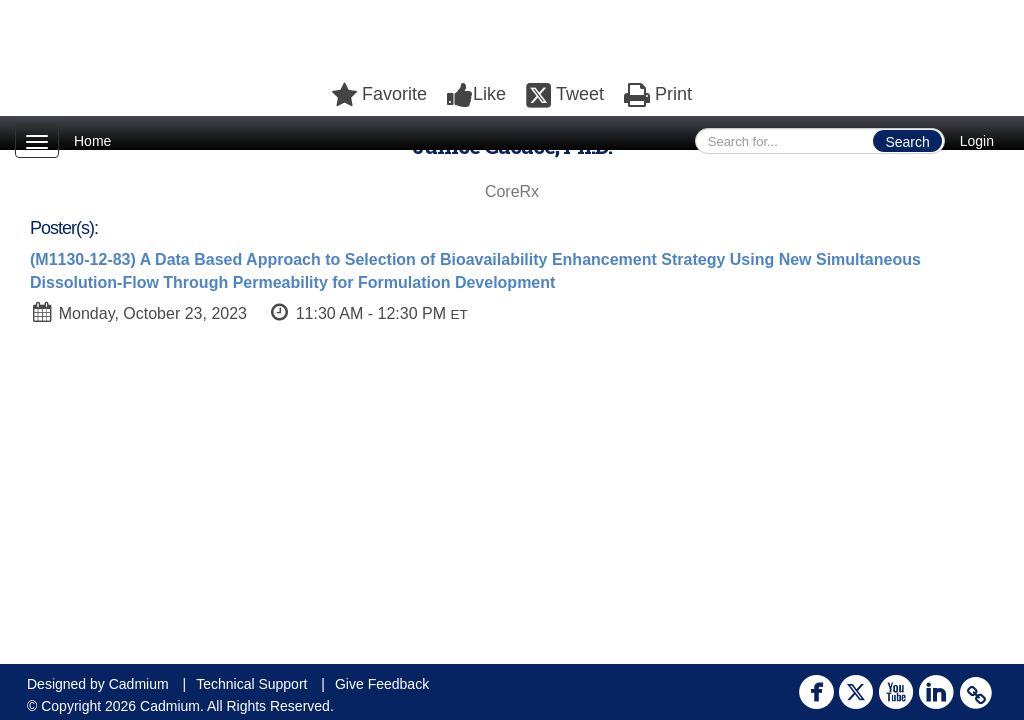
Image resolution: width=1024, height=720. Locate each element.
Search (907, 142)
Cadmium (139, 684)
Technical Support (251, 684)
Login (977, 141)
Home (92, 141)
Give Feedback (382, 684)
